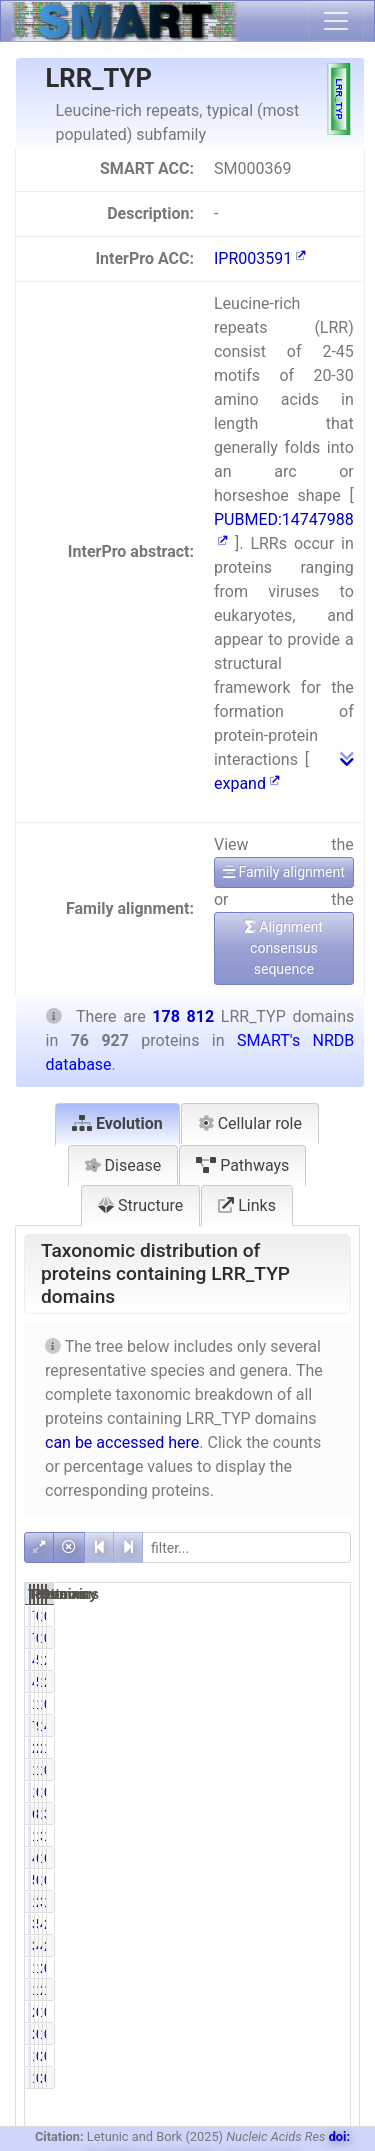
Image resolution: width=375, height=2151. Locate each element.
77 (263, 1616)
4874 (313, 1924)
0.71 (334, 1968)
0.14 (289, 1792)
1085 (313, 1880)
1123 (268, 1990)
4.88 (289, 1946)
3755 (268, 1946)
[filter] (246, 1547)
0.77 (334, 1704)
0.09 (334, 2056)
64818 (272, 1814)
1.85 (334, 1902)
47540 (272, 1858)
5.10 (289, 1924)
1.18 (334, 1748)
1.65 (289, 1968)
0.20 (289, 2056)
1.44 (289, 1704)
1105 (268, 1704)
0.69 (334, 1770)
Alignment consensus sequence (284, 948)
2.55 (334, 1660)
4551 (268, 1660)
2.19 (334, 1924)
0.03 (289, 2012)
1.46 (289, 1990)
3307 (313, 1902)
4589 (313, 1946)
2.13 (289, 1902)
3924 (268, 1924)
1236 (313, 1770)
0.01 (334, 2012)
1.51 (334, 1990)
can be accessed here (122, 1442)
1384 (313, 1704)
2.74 (289, 1748)
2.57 (334, 1946)
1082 (268, 1770)
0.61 (334, 1880)
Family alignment (284, 872)
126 (309, 1616)
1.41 (289, 1770)
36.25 (338, 1814)
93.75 (293, 1726)
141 (309, 1792)
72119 (272, 1726)
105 (264, 1792)
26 (263, 2012)
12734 (272, 1836)
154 (264, 2056)
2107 (268, 1748)
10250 (317, 1660)
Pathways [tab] (242, 1165)
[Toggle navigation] (336, 21)
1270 (268, 1968)
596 (264, 1880)
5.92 (289, 1660)
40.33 (338, 1726)
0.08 (334, 1792)
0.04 (334, 1616)
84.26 (293, 1814)
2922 (313, 1968)
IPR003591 (260, 258)
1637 (268, 1902)
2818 (313, 1748)
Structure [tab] (140, 1205)
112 (309, 2012)
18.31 (338, 1836)
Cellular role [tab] (250, 1123)
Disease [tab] (123, 1165)
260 (309, 2056)
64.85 (338, 1858)
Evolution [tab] (117, 1123)
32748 (317, 1836)
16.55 (293, 1836)
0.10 (289, 1616)
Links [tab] (247, 1205)
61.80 (293, 1858)
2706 (313, 1990)
